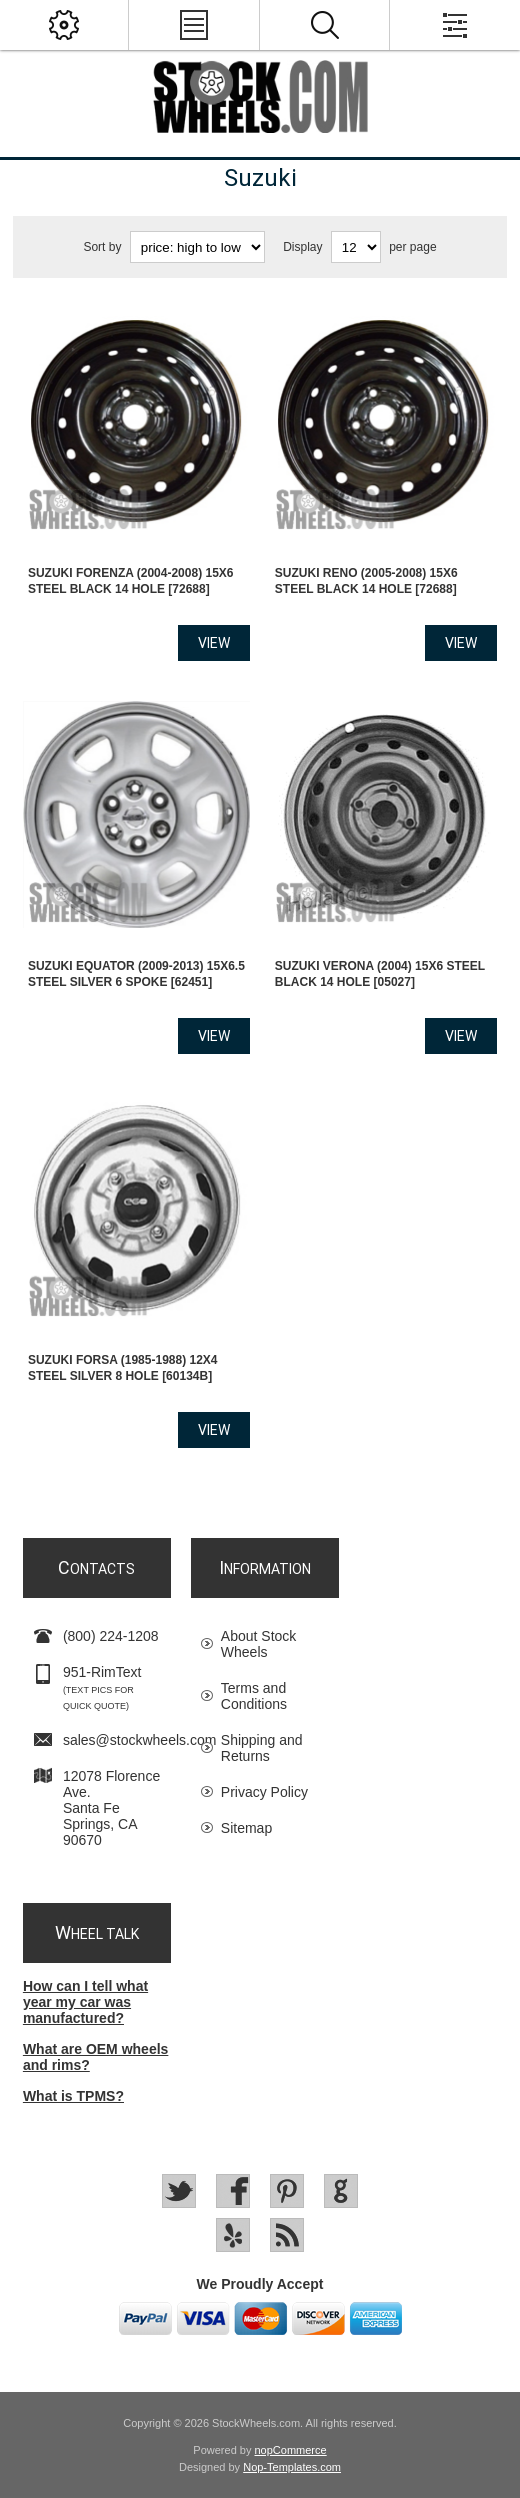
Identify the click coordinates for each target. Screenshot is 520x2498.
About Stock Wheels (259, 1644)
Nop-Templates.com (292, 2467)
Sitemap (246, 1828)
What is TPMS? (73, 2096)
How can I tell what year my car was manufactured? (85, 2002)
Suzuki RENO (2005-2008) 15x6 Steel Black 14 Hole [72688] (366, 581)
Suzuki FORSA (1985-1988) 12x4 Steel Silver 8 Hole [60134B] (123, 1368)
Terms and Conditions (254, 1696)
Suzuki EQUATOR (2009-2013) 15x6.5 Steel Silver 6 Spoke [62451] (136, 974)
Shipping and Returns (262, 1748)
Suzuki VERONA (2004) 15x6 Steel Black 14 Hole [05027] (380, 974)
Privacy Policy (264, 1792)
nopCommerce (291, 2450)
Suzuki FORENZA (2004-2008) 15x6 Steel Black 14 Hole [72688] (131, 581)
